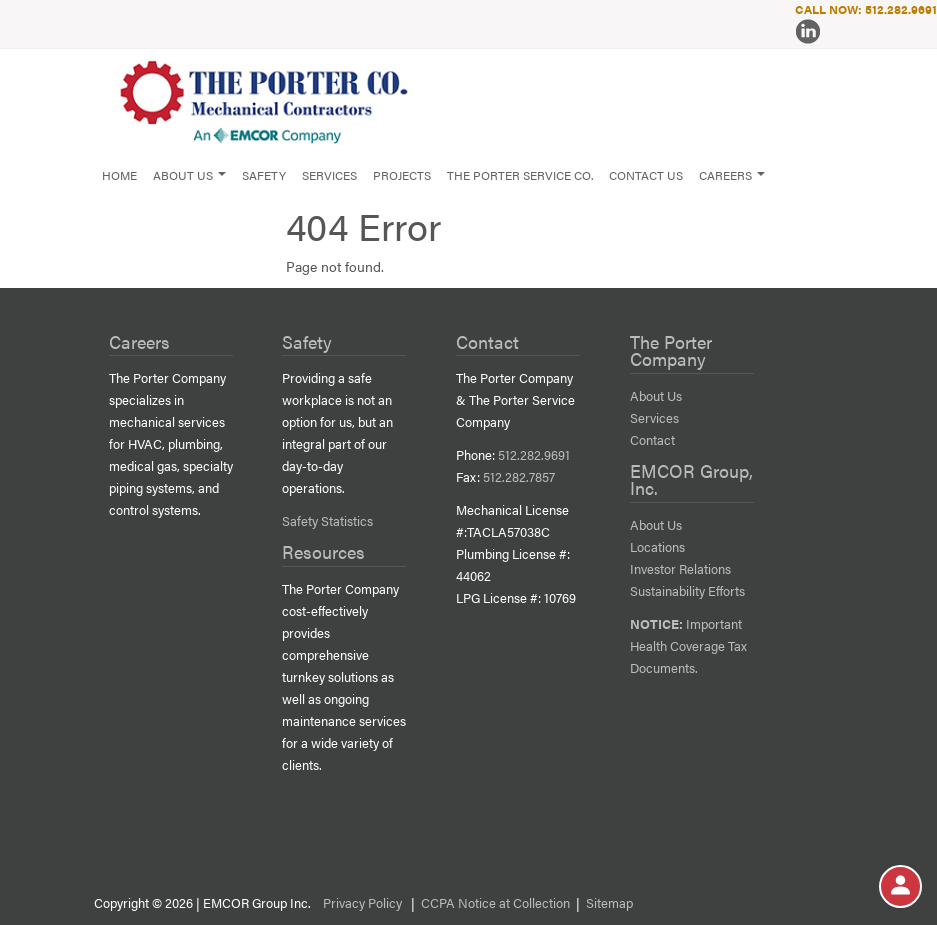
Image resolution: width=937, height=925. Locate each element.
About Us (656, 396)
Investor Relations (680, 569)
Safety (264, 175)
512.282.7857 (519, 477)
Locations (657, 547)
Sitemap (609, 903)
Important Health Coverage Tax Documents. (688, 646)
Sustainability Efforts (687, 591)
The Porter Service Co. (520, 175)
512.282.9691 (534, 455)
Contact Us (646, 175)
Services (329, 175)
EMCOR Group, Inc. (691, 479)
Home (119, 175)
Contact (652, 440)
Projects (402, 175)
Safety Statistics (327, 521)
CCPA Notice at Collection (495, 903)
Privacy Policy (362, 903)
